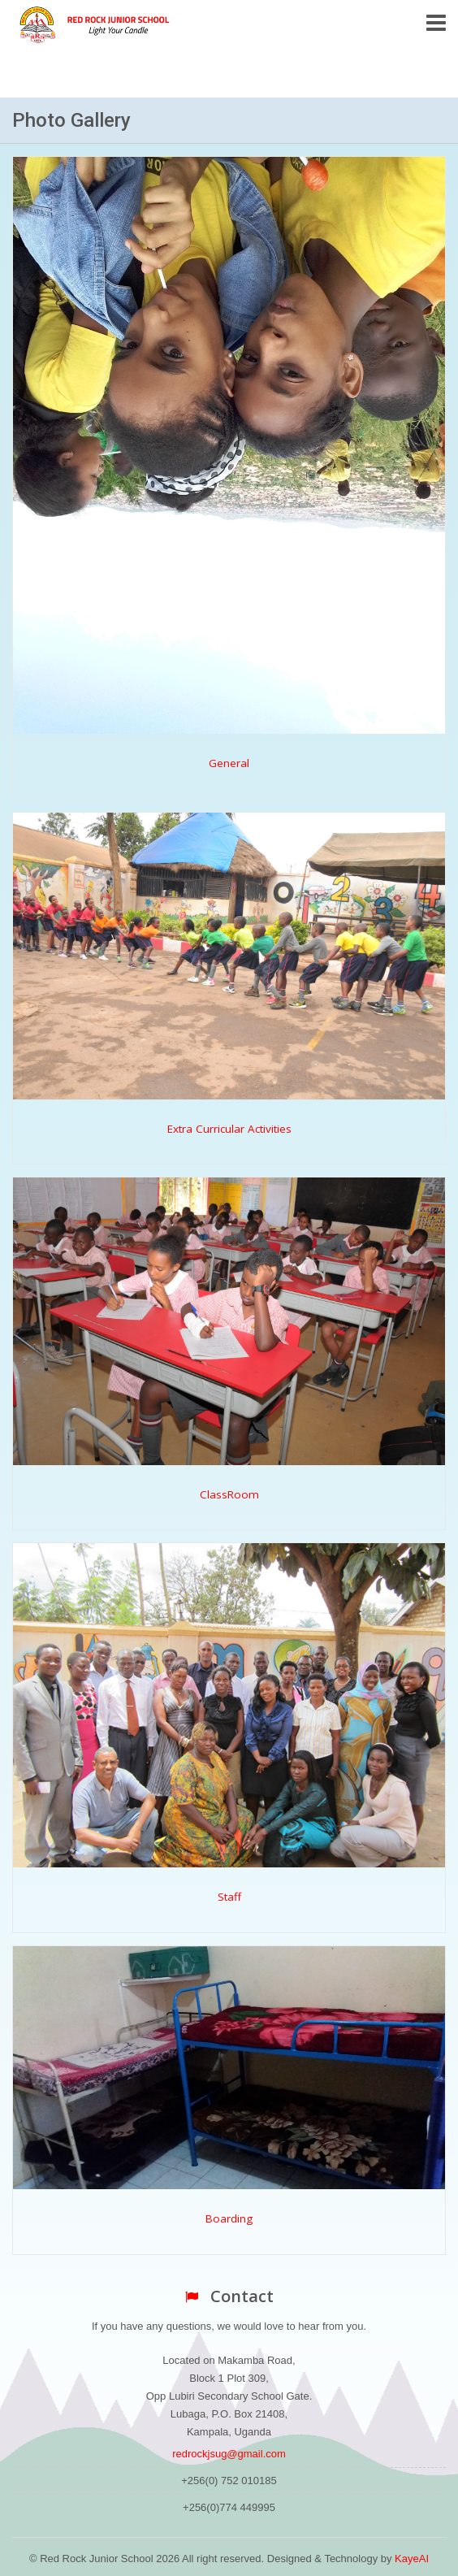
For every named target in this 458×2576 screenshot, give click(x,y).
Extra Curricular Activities (229, 1128)
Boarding (229, 2218)
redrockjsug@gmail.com (229, 2454)
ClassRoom (229, 1494)
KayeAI (412, 2558)
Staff (229, 1896)
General (229, 763)
